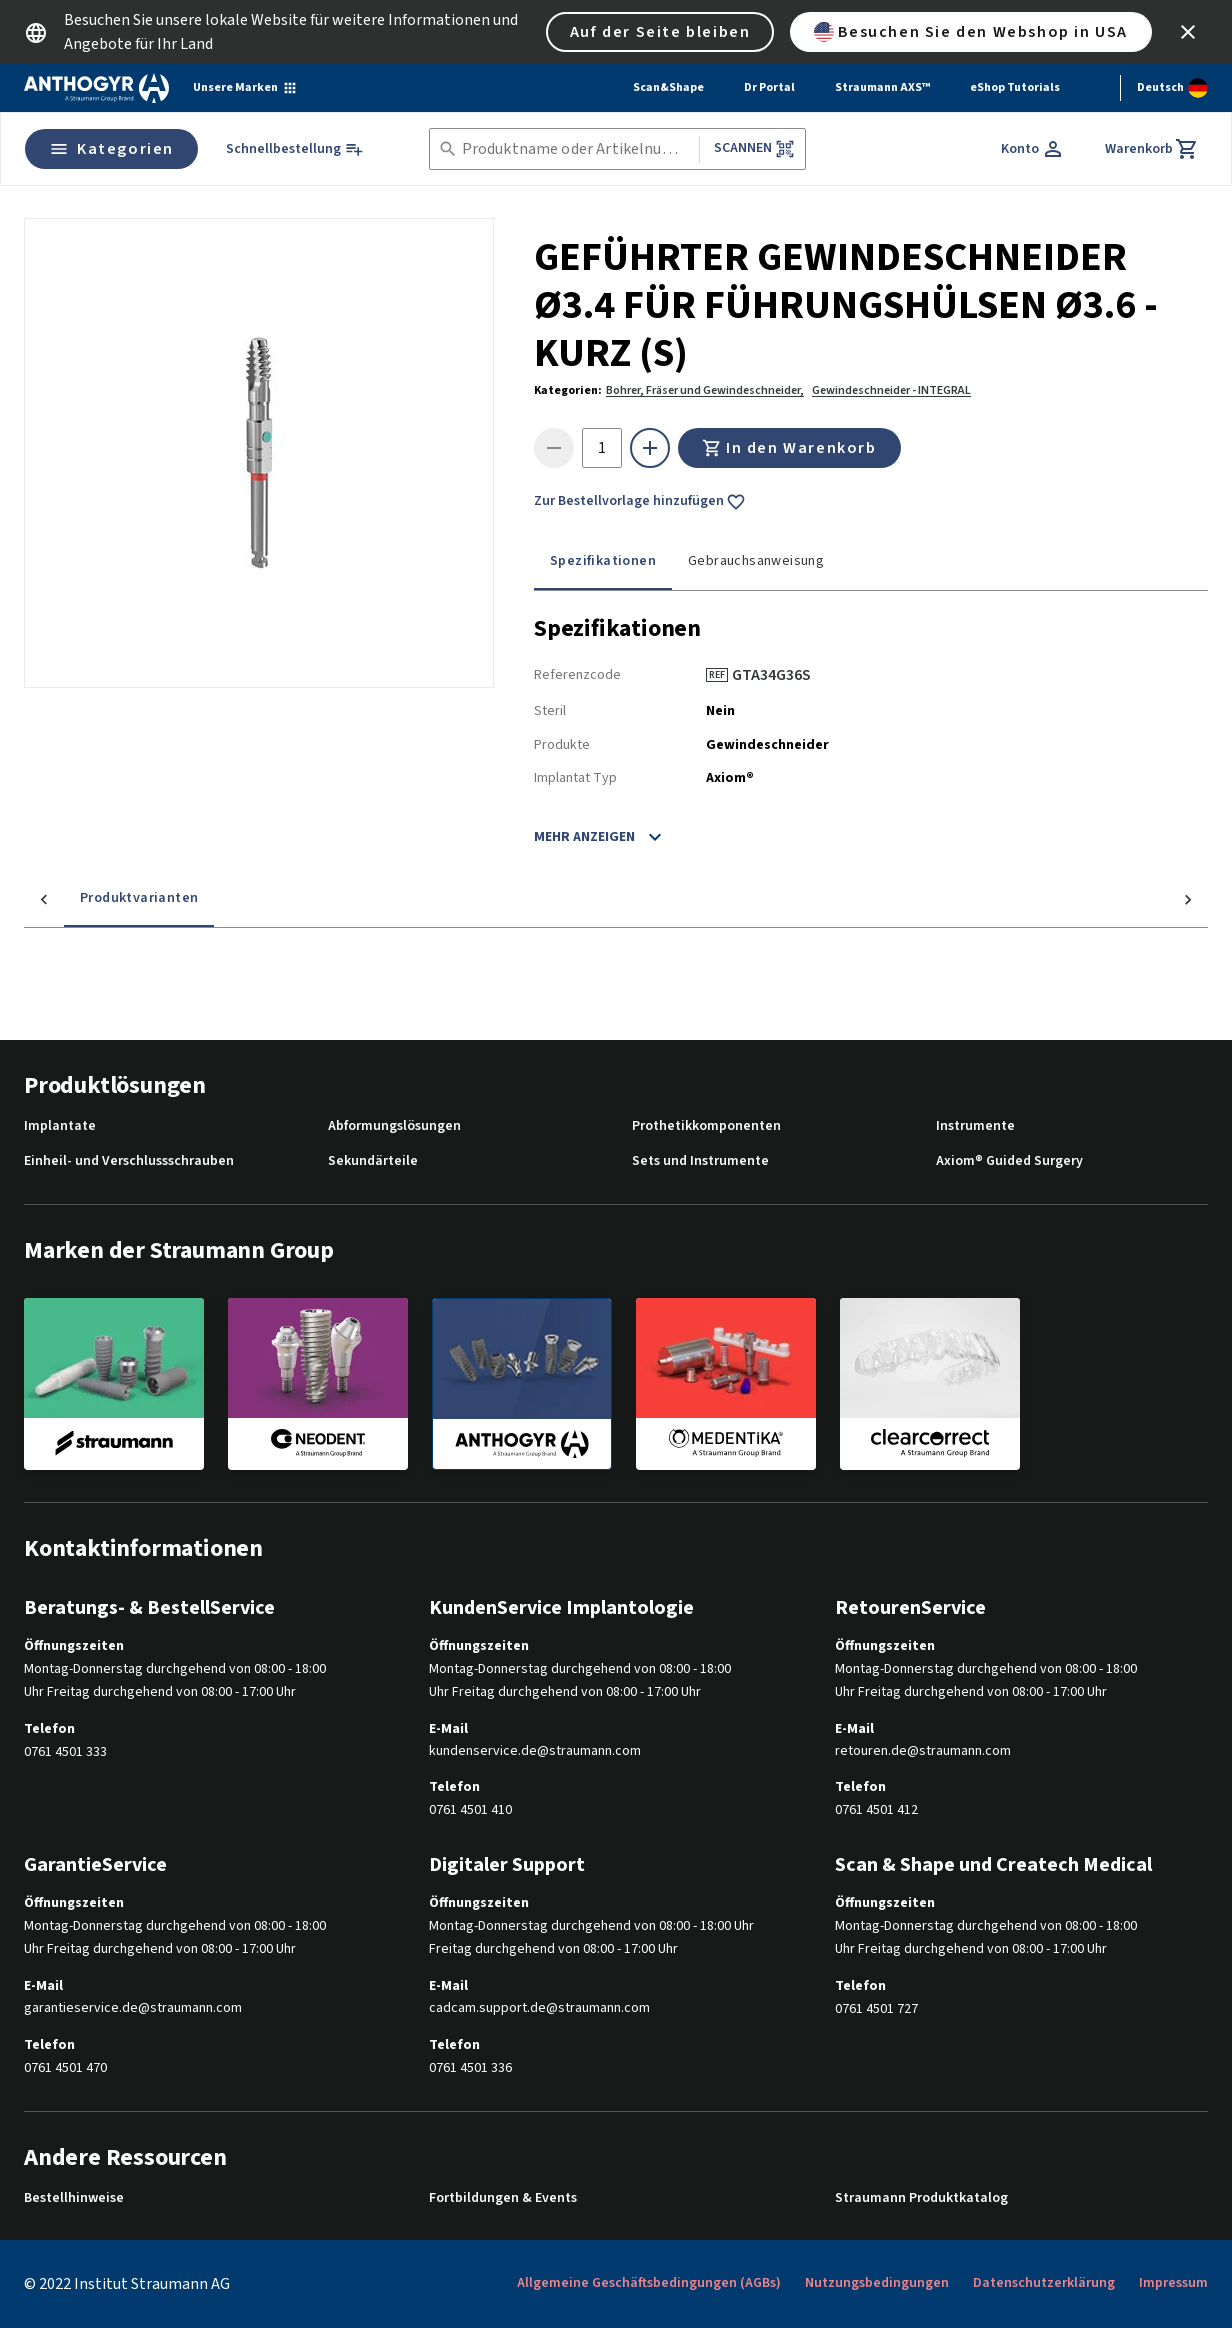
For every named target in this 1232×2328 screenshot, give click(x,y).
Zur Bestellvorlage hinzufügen (640, 502)
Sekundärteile (373, 1161)
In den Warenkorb (789, 448)
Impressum (1173, 2283)
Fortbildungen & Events (503, 2198)
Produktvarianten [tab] (99, 898)
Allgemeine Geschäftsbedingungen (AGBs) (649, 2283)
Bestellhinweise (74, 2198)
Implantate (60, 1126)
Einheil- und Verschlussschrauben (129, 1161)
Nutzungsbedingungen (877, 2283)
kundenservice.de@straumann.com (535, 1751)
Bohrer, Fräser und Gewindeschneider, (705, 390)
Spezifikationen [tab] (603, 561)
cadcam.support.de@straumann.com (539, 2008)
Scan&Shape (668, 87)
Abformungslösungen (394, 1126)
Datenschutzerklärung (1044, 2283)
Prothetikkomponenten (706, 1126)
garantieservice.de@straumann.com (133, 2008)
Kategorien (111, 149)
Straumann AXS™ (882, 87)
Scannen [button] (754, 148)
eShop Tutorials (1015, 87)
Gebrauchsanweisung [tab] (756, 561)
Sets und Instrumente (700, 1161)
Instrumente (975, 1126)
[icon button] (1188, 32)
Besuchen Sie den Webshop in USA (971, 32)
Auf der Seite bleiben (660, 32)
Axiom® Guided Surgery (1009, 1161)
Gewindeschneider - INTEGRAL (891, 390)
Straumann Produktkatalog (921, 2198)
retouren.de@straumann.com (923, 1751)
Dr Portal (769, 87)
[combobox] (576, 149)
